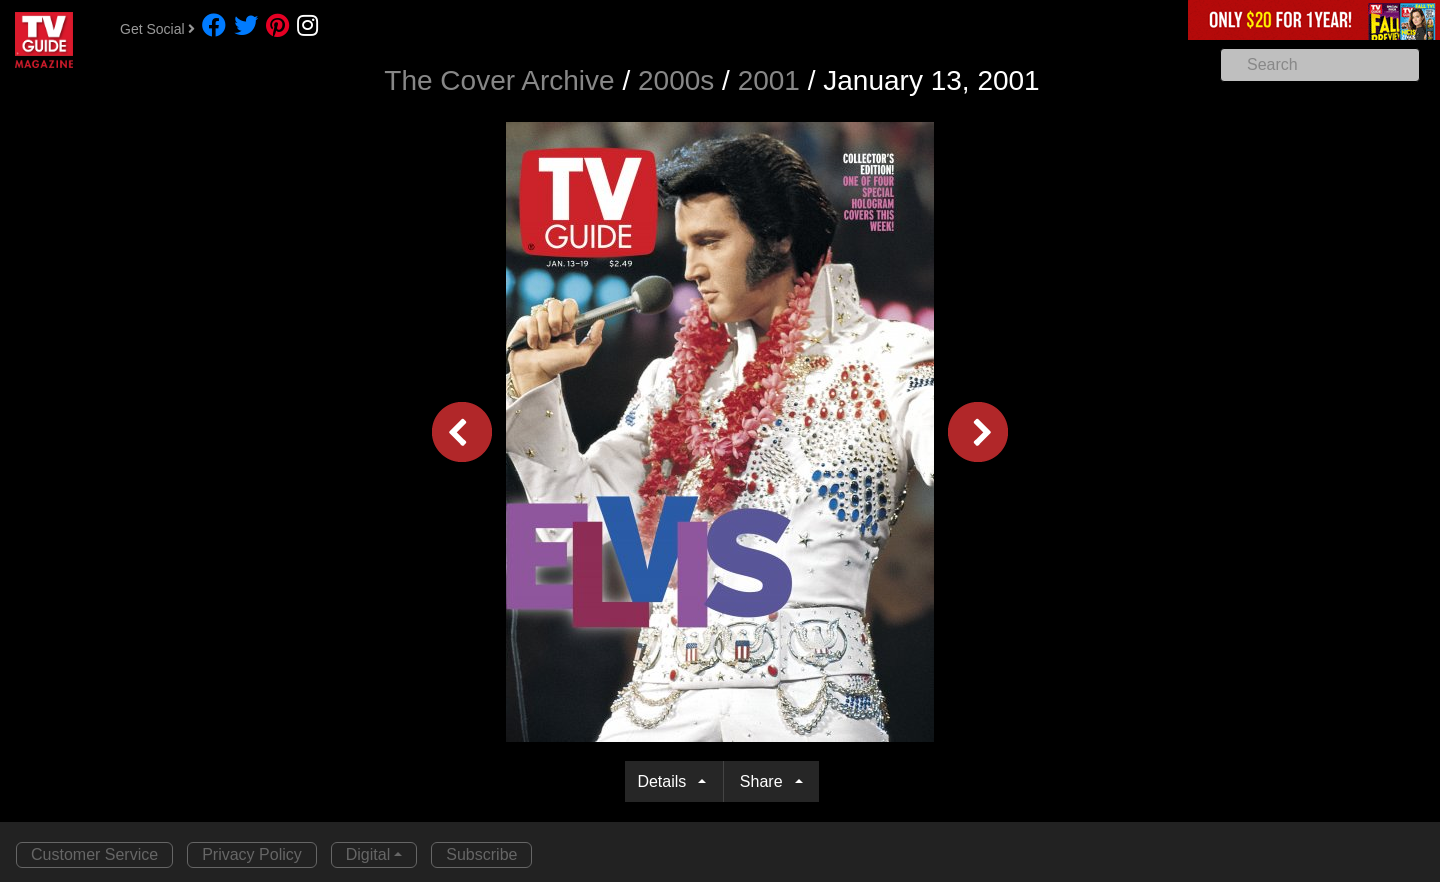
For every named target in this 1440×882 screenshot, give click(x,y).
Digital (368, 854)
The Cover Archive (499, 80)
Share (765, 781)
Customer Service (94, 854)
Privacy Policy (252, 854)
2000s (676, 80)
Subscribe (481, 854)
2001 (769, 80)
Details (665, 781)
